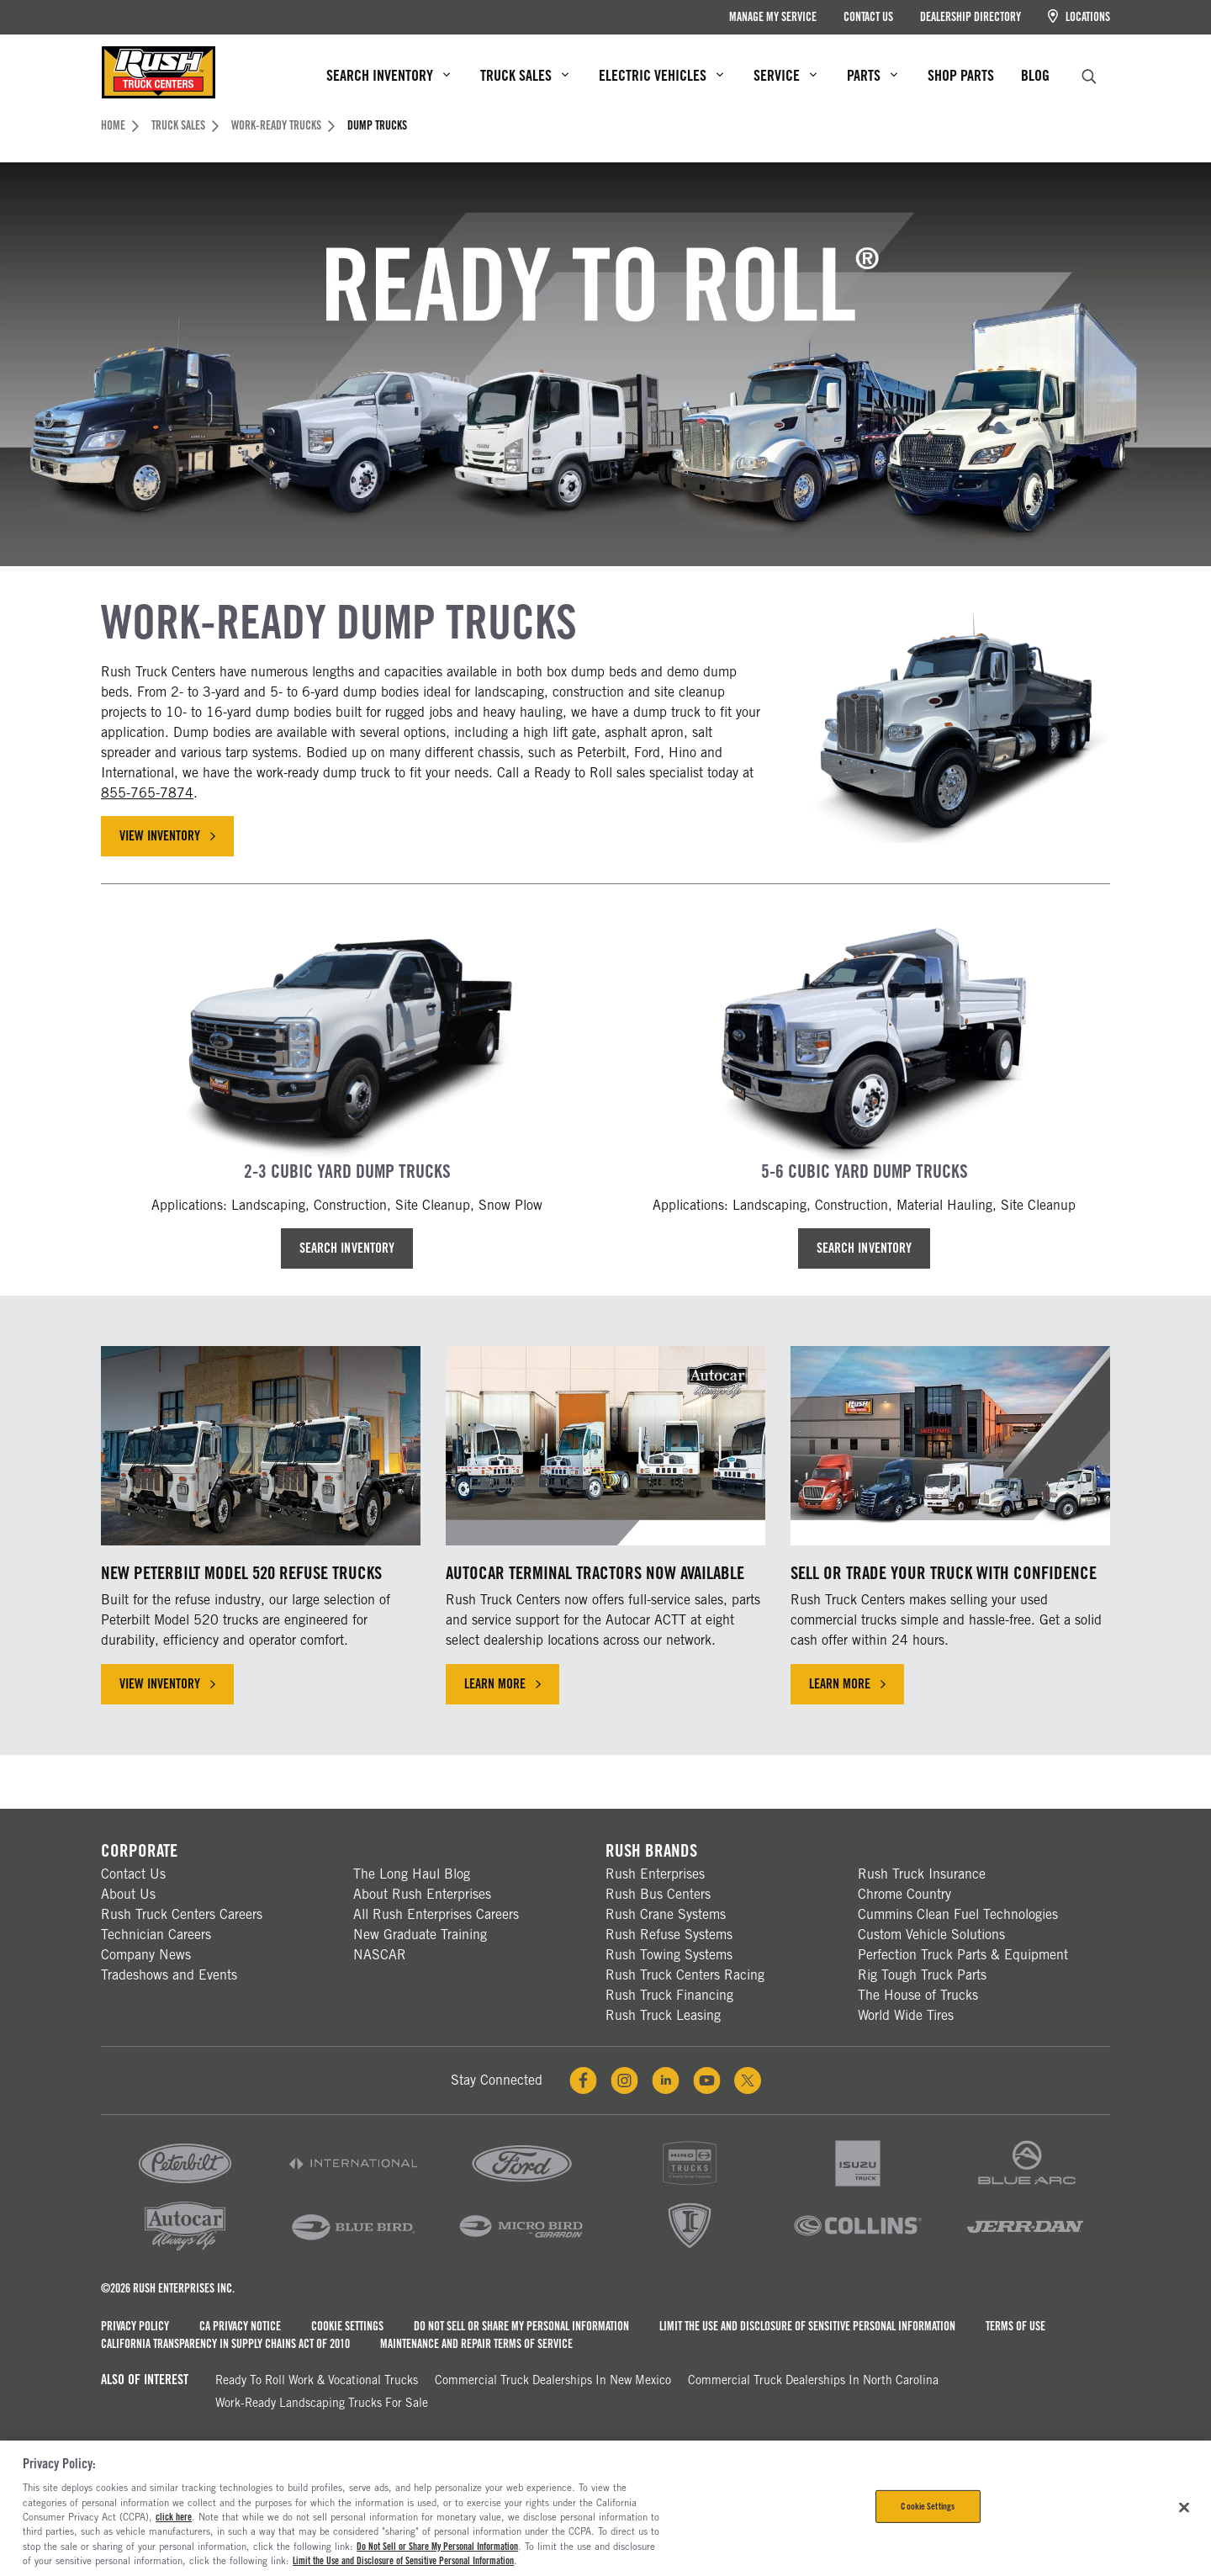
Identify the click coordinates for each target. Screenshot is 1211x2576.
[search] (1089, 74)
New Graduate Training (420, 1935)
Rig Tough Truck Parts (922, 1975)
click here (174, 2517)
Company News (146, 1955)
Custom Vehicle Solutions (931, 1935)
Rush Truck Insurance (922, 1874)
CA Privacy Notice (240, 2326)
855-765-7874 (147, 793)
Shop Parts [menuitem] (961, 75)
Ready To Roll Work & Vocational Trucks (316, 2380)
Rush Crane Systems (666, 1914)
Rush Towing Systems (669, 1955)
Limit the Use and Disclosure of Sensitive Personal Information (807, 2326)
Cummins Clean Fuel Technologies (958, 1914)
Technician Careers (156, 1935)
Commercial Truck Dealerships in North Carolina (813, 2380)
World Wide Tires (906, 2015)
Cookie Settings (347, 2326)
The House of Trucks (918, 1995)
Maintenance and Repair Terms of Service (476, 2344)
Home (120, 125)
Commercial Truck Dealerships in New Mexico (553, 2380)
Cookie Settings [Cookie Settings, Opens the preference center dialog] (928, 2506)
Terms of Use (1015, 2326)
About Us (128, 1894)
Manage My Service (773, 17)
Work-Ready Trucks (283, 125)
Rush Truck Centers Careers (181, 1914)
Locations (1079, 16)
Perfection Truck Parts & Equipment (963, 1955)
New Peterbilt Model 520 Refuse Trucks (241, 1572)
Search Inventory (346, 1248)
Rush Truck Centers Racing (685, 1975)
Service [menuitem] (785, 75)
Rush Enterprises (655, 1874)
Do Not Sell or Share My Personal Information (521, 2326)
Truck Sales (185, 125)
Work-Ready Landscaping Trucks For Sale (321, 2402)
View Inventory (167, 836)
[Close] (1184, 2507)
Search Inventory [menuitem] (388, 75)
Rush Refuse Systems (669, 1935)
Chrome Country (904, 1894)
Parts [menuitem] (872, 75)
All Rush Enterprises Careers (436, 1914)
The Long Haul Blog (411, 1874)
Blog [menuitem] (1035, 75)
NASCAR (379, 1955)
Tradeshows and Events (169, 1975)
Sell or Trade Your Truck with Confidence (944, 1572)
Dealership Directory (970, 17)
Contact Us (868, 17)
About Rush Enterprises (422, 1894)
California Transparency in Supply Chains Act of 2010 (225, 2344)
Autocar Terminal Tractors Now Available (595, 1572)
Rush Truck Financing (669, 1995)
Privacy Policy (135, 2326)
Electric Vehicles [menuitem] (661, 75)
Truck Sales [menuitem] (524, 75)
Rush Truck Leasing (663, 2015)
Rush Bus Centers (658, 1894)
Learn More (502, 1684)
